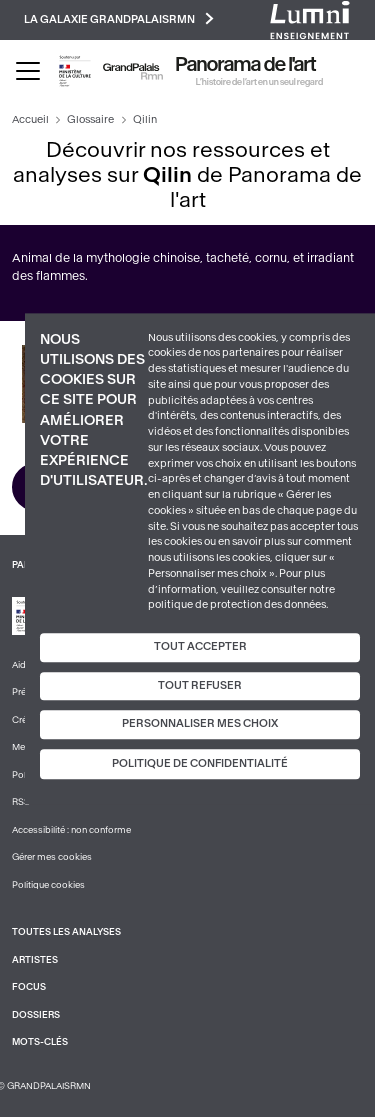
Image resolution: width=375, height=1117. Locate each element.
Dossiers (36, 1015)
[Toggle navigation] (28, 71)
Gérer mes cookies (52, 857)
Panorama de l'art (246, 65)
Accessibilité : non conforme (71, 830)
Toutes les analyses (66, 932)
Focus (29, 987)
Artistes (35, 960)
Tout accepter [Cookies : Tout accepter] (200, 646)
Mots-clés (40, 1042)
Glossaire (90, 119)
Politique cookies (48, 885)
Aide (21, 665)
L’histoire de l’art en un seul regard (259, 82)
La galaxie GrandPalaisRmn (119, 18)
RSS (21, 802)
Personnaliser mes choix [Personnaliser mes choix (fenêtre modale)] (200, 724)
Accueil (30, 119)
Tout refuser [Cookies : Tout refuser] (200, 685)
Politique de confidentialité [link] (200, 763)
